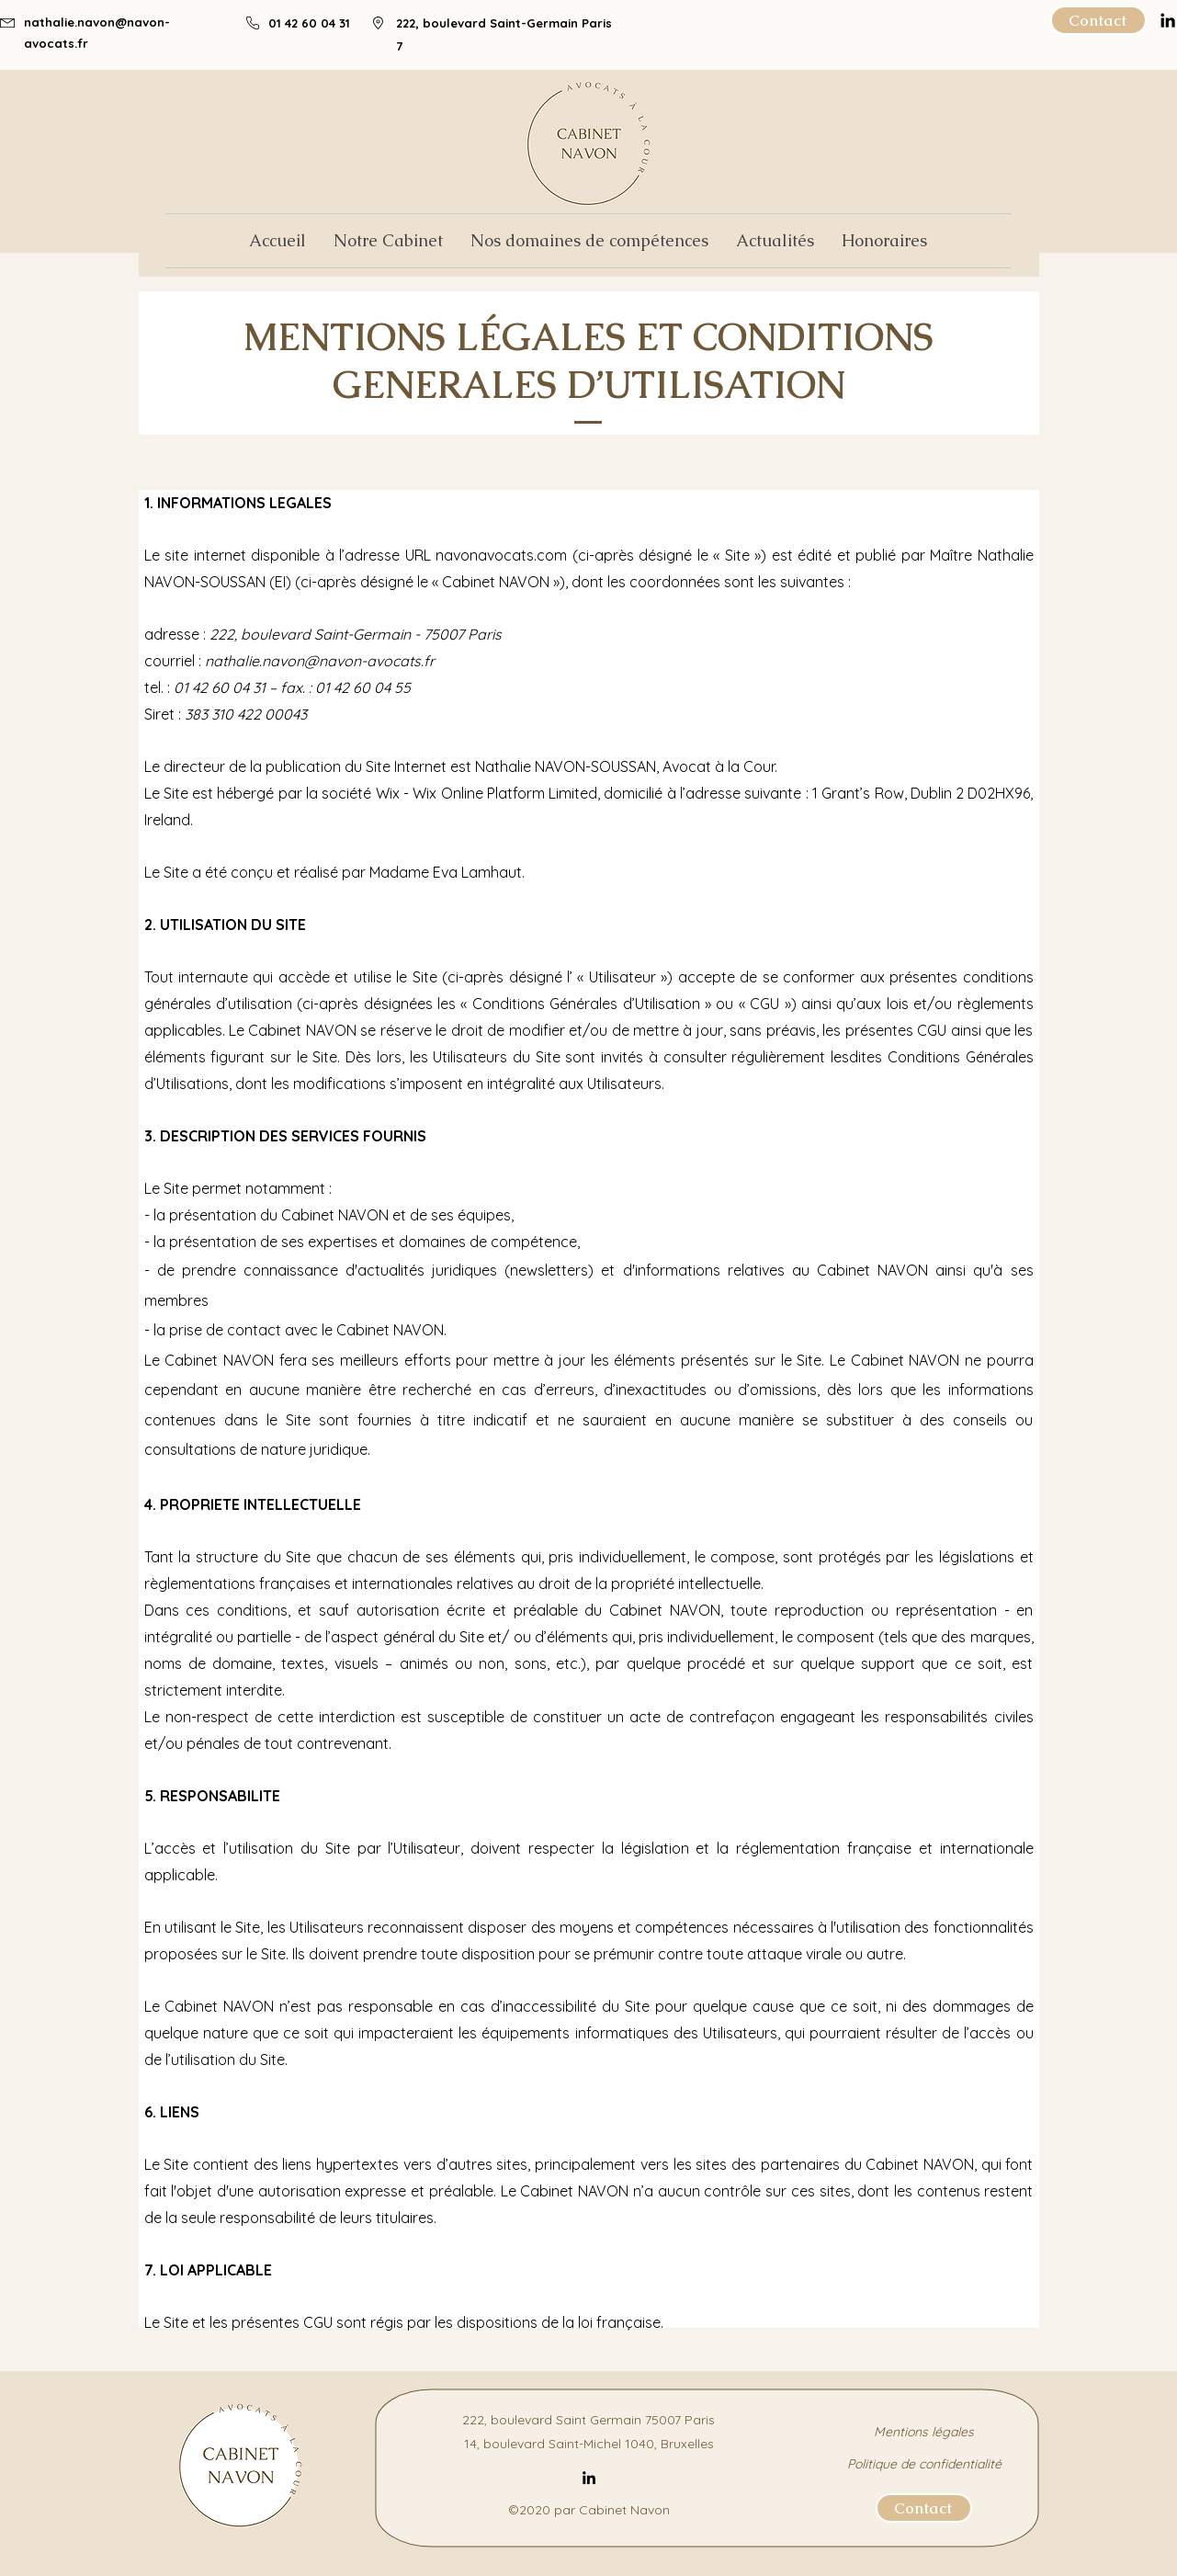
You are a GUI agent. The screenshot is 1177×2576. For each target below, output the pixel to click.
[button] (589, 240)
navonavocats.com (501, 555)
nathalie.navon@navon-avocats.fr (320, 661)
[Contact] (1098, 20)
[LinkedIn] (589, 2477)
